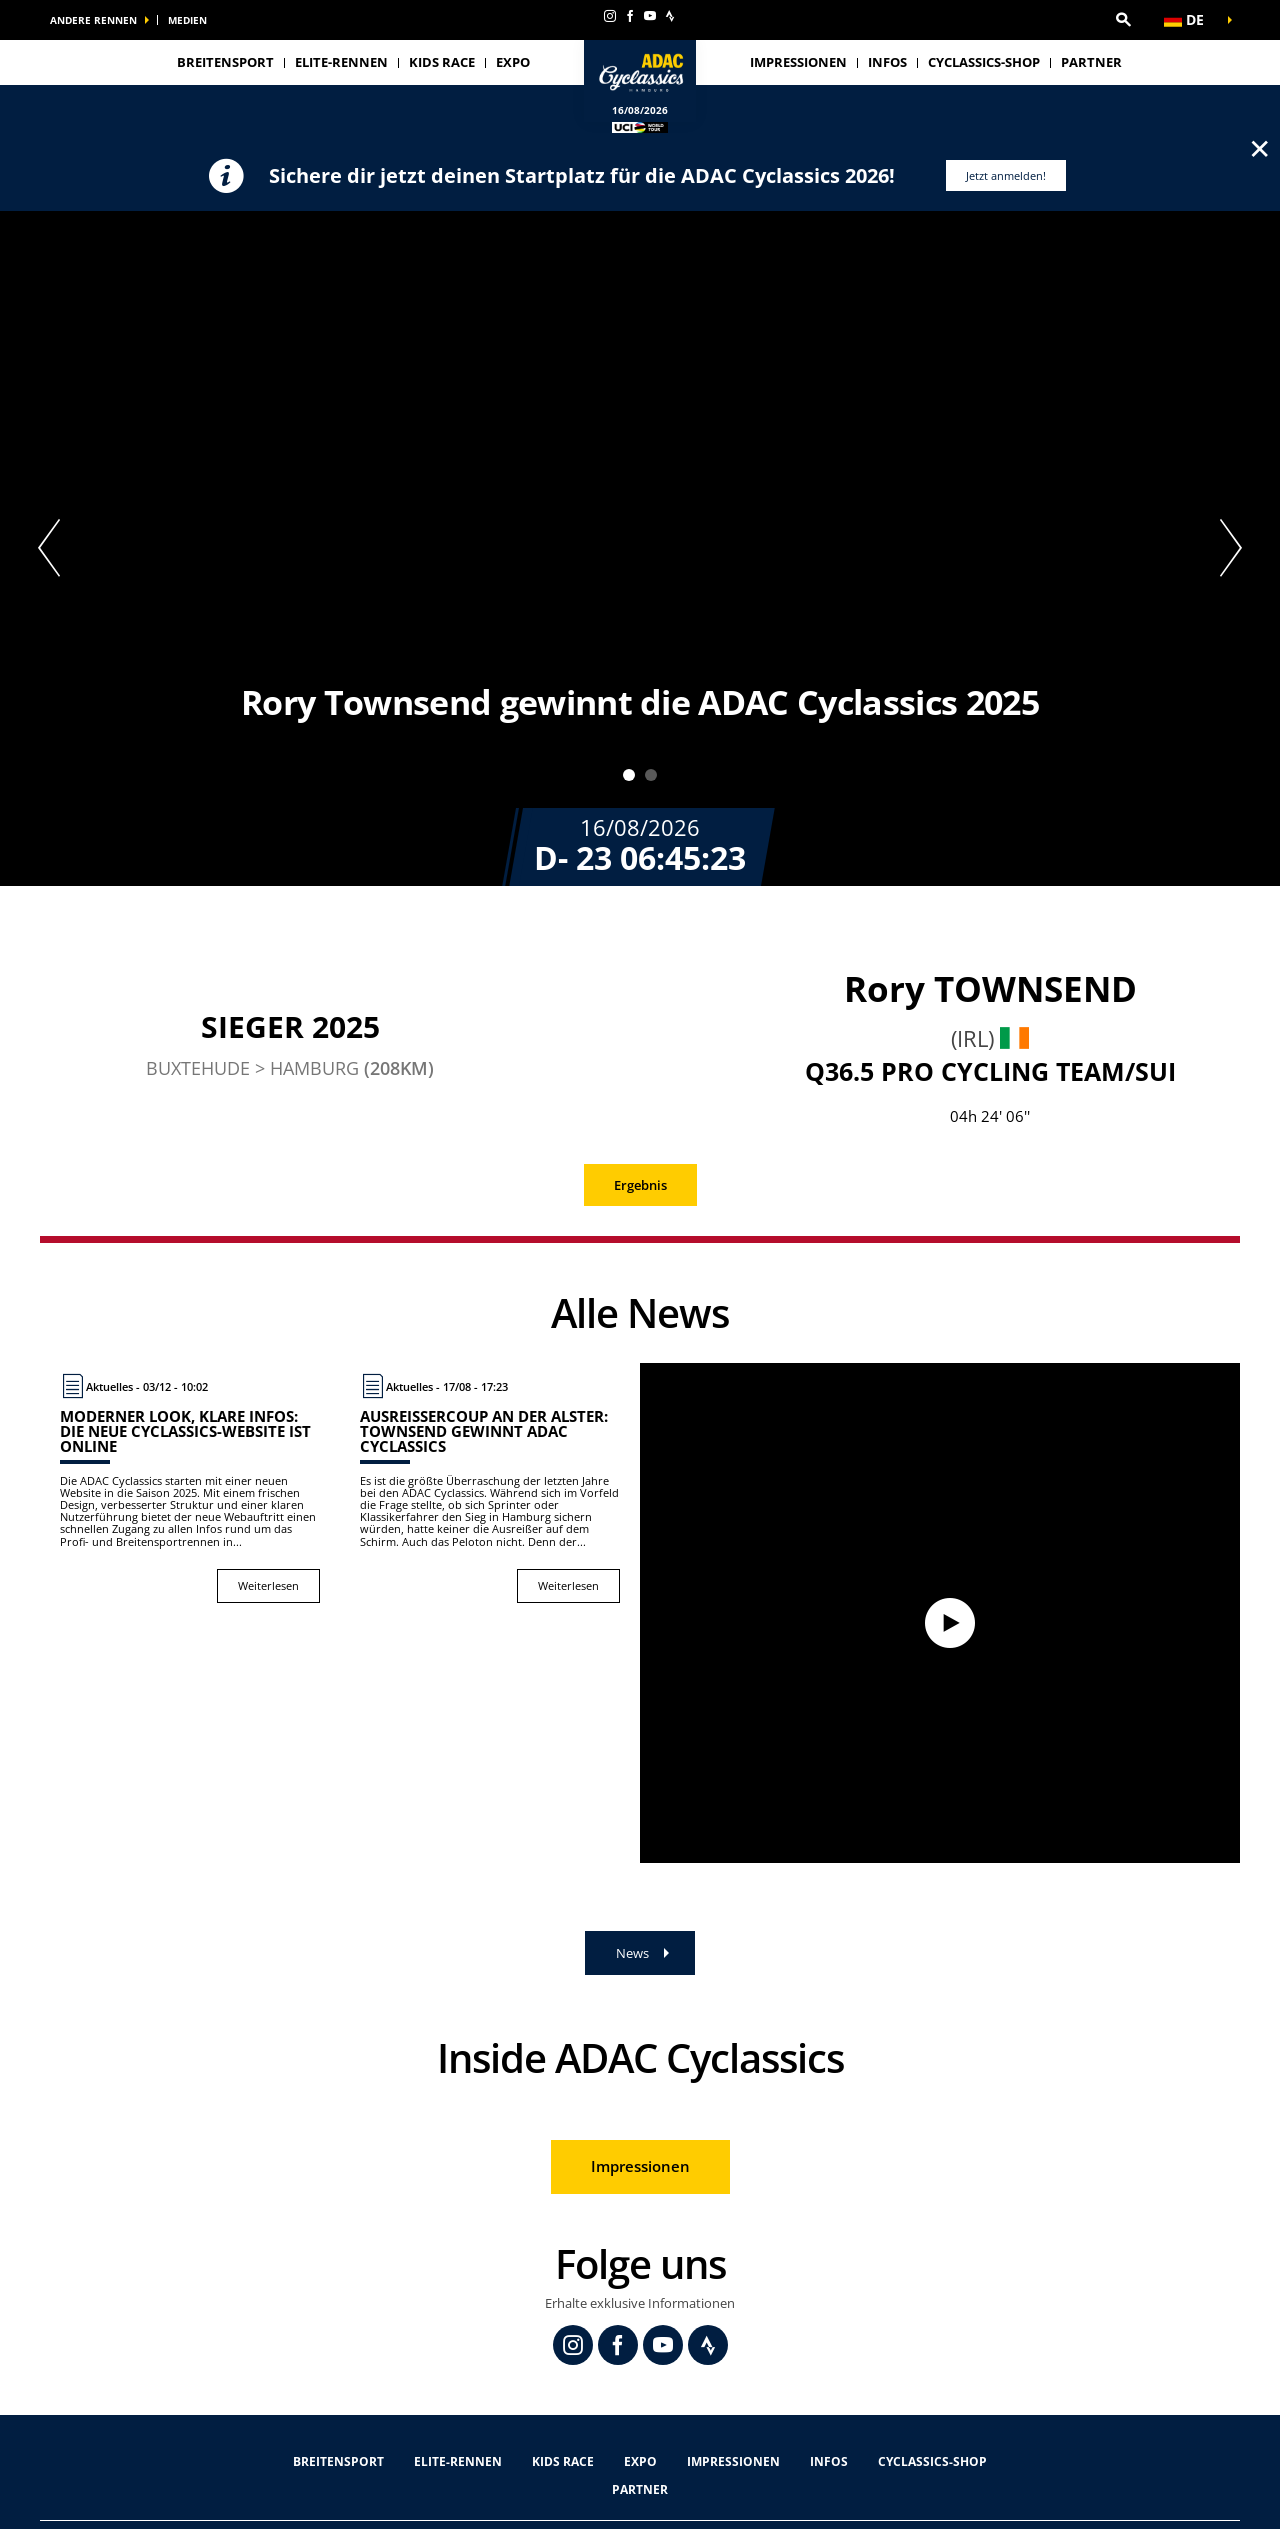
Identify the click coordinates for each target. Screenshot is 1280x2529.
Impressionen (798, 62)
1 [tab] (629, 775)
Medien (187, 20)
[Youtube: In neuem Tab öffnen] (650, 16)
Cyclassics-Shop (984, 62)
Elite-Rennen (458, 2461)
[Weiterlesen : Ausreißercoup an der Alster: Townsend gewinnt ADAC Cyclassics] (490, 1488)
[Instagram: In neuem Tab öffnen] (610, 16)
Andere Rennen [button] (93, 20)
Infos (829, 2461)
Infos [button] (887, 62)
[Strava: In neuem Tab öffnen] (670, 16)
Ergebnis (640, 1185)
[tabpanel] (640, 548)
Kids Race (442, 62)
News (632, 1953)
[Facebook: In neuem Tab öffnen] (630, 16)
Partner (1091, 62)
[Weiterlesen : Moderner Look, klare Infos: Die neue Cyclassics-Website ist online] (190, 1488)
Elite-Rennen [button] (341, 62)
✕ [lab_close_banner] (1259, 148)
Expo (513, 62)
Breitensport (225, 62)
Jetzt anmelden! (1006, 175)
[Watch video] (940, 1613)
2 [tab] (651, 775)
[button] (1123, 20)
